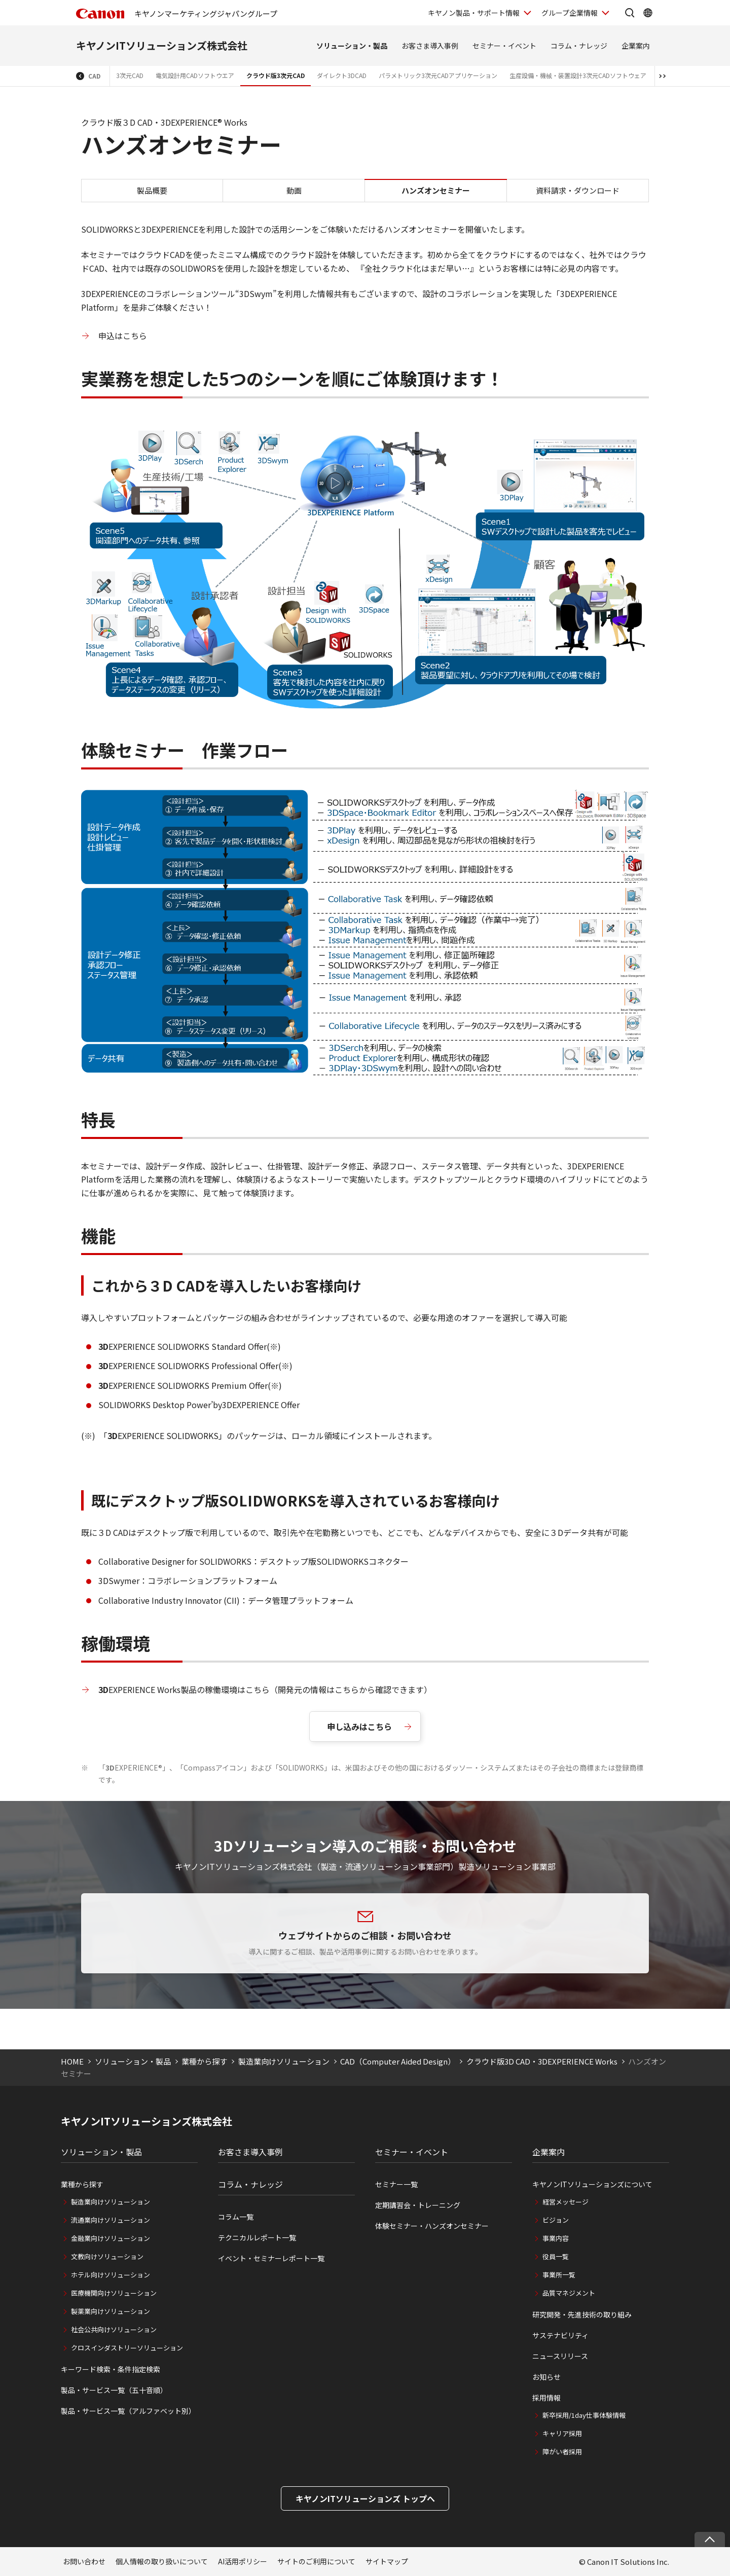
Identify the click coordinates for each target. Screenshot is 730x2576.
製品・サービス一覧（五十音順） (114, 2390)
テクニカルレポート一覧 (257, 2237)
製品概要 (152, 190)
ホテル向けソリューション (110, 2274)
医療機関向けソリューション (114, 2293)
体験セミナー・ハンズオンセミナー (432, 2226)
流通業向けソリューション (110, 2220)
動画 (294, 190)
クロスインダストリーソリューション (127, 2347)
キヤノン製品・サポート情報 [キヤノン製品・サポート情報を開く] (474, 13)
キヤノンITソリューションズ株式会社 (161, 45)
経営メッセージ (565, 2201)
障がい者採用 (562, 2451)
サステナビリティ (560, 2335)
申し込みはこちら (359, 1726)
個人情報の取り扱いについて (162, 2561)
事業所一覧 (558, 2274)
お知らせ (546, 2377)
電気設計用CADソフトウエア (195, 75)
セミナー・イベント (504, 46)
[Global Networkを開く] (648, 13)
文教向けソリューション (107, 2256)
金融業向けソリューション (110, 2238)
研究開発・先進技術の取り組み (582, 2314)
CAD (94, 75)
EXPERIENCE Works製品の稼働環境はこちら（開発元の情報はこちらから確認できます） (265, 1689)
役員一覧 (555, 2256)
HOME (72, 2061)
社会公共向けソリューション (114, 2329)
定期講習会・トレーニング (417, 2205)
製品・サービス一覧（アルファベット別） (128, 2411)
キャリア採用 (562, 2433)
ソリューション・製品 (351, 46)
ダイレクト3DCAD (342, 75)
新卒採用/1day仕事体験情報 (584, 2415)
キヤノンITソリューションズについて (592, 2184)
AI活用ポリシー (242, 2561)
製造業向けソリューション (284, 2061)
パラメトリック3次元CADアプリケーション (438, 75)
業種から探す (204, 2061)
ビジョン (555, 2220)
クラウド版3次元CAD (275, 75)
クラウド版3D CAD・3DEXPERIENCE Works (541, 2061)
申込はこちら (122, 335)
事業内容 (555, 2238)
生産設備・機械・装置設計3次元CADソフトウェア (577, 75)
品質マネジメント (568, 2293)
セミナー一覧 (396, 2184)
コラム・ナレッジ (579, 46)
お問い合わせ (84, 2561)
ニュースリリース (560, 2356)
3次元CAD (129, 75)
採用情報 (546, 2398)
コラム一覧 (235, 2217)
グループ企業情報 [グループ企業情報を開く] (569, 13)
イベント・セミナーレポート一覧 (271, 2258)
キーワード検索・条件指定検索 (110, 2369)
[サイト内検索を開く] (630, 13)
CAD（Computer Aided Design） (397, 2061)
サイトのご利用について (316, 2561)
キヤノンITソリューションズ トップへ (365, 2498)
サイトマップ (387, 2561)
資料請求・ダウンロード (577, 190)
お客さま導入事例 (430, 46)
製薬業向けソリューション (110, 2311)
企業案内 (636, 46)
